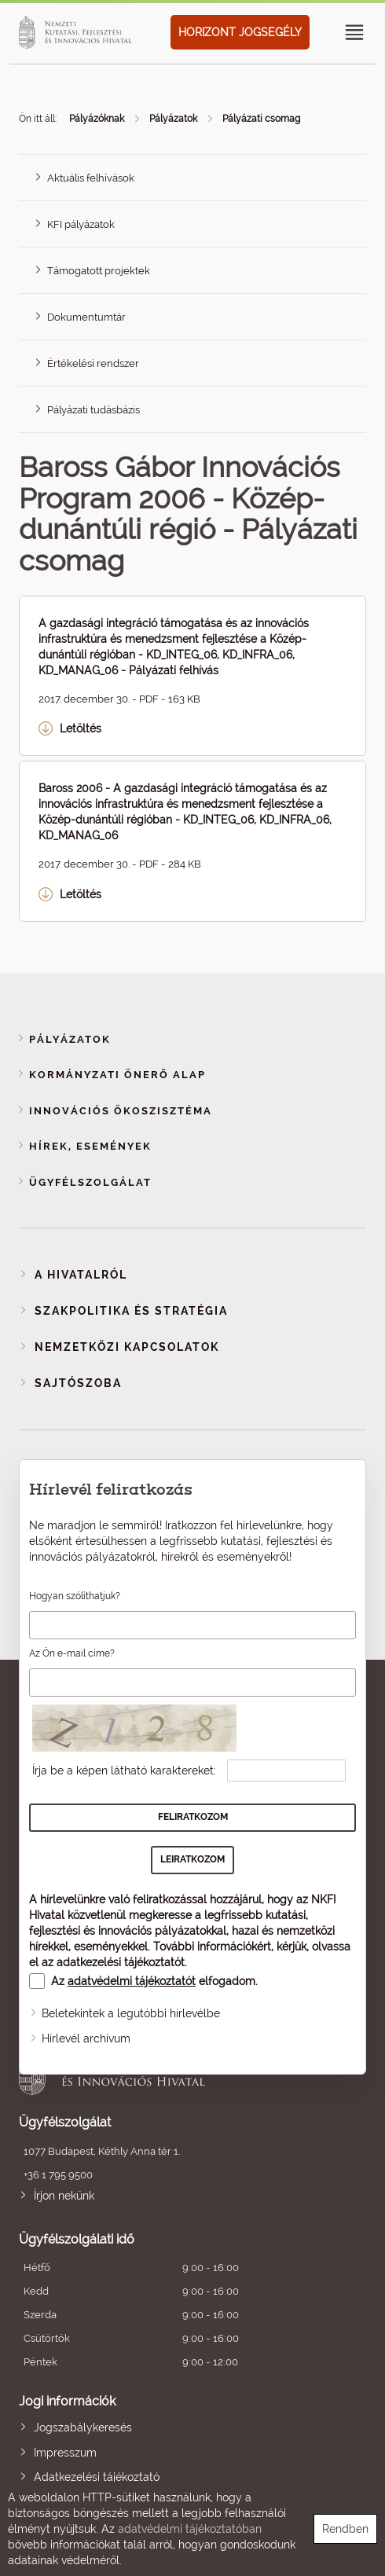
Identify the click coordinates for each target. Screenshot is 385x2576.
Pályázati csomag (261, 118)
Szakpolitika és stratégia (131, 1311)
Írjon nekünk (64, 2195)
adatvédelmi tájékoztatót (132, 1981)
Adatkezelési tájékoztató (97, 2477)
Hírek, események (90, 1146)
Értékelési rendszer (93, 363)
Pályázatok (173, 118)
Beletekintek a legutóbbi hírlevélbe (131, 2013)
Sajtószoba (78, 1383)
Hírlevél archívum (86, 2038)
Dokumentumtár (86, 317)
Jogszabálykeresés (83, 2427)
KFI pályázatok (81, 224)
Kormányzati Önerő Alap (117, 1075)
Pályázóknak (96, 118)
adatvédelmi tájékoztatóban (190, 2529)
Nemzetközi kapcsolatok (127, 1347)
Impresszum (65, 2452)
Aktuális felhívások (90, 178)
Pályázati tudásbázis (93, 410)
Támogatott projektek (98, 271)
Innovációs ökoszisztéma (120, 1111)
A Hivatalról (81, 1274)
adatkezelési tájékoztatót (121, 1962)
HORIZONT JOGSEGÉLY (240, 32)
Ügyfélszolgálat (90, 1182)
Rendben (345, 2529)
